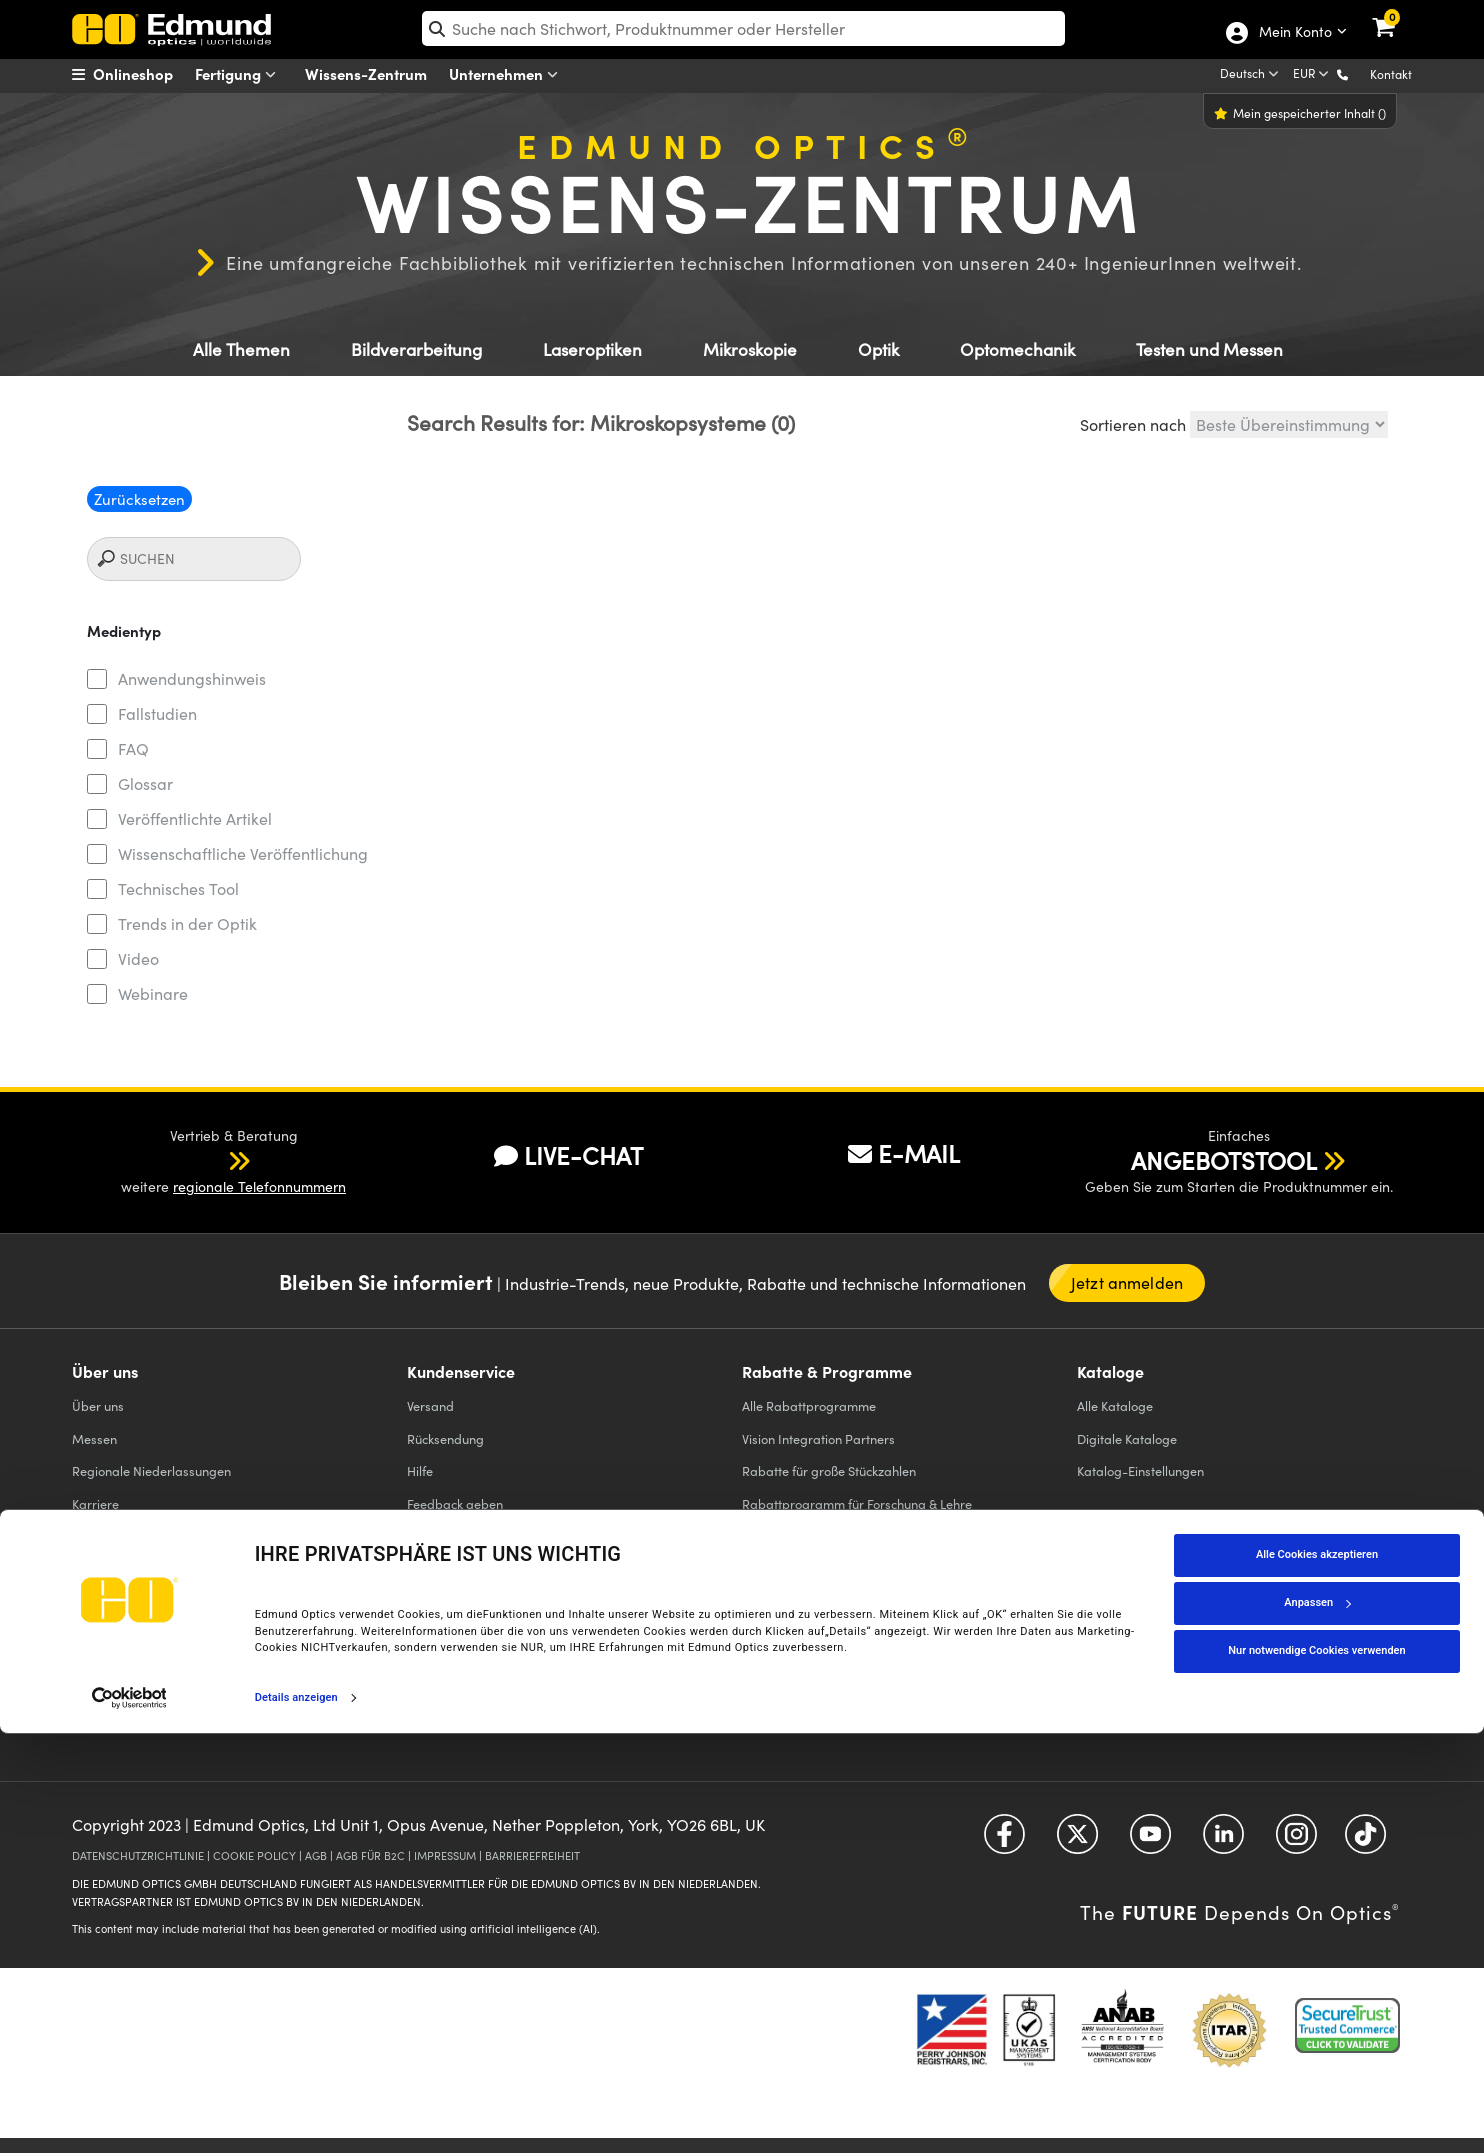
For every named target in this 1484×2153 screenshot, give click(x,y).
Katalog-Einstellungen (1140, 1470)
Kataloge (1115, 1405)
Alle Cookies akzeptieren (1317, 1973)
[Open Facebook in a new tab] (1004, 1841)
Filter (421, 1623)
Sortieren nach (1133, 424)
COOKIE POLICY (254, 1855)
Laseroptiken (592, 349)
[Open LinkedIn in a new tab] (1223, 1841)
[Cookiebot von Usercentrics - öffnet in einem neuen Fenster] (129, 2117)
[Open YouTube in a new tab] (1150, 1841)
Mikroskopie (750, 349)
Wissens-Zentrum (366, 73)
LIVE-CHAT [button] (568, 1155)
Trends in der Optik (187, 923)
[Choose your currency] (1312, 75)
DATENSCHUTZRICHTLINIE (138, 1855)
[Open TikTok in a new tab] (1365, 1841)
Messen (94, 1438)
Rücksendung (445, 1438)
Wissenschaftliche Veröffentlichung (243, 853)
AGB (316, 1855)
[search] (743, 28)
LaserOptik (438, 1656)
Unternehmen (508, 74)
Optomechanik (1017, 349)
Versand (430, 1405)
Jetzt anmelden (1127, 1282)
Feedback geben (455, 1503)
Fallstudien (157, 713)
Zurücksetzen (139, 499)
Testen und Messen (1209, 349)
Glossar (145, 783)
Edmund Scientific (792, 1600)
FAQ (133, 748)
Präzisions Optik (453, 1591)
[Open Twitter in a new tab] (1077, 1841)
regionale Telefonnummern (259, 1186)
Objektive (434, 1688)
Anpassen (1317, 2021)
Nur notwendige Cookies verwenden (1316, 2069)
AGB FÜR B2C (370, 1855)
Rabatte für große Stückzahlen (829, 1470)
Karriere (95, 1503)
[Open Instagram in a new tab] (1296, 1841)
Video (138, 958)
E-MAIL (904, 1153)
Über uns (98, 1405)
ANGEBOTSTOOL (1224, 1160)
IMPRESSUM (445, 1855)
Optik (878, 349)
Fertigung (240, 74)
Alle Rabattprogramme (809, 1405)
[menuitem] (147, 74)
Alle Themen (241, 349)
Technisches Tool (178, 888)
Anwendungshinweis (192, 678)
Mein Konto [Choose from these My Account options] (1294, 33)
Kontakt (1391, 74)
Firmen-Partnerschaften (141, 1665)
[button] (1358, 73)
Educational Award (797, 1535)
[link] (1396, 15)
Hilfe (420, 1470)
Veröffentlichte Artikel (195, 818)
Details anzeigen (296, 2116)
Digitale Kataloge (1127, 1438)
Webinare (153, 993)
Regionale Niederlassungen (151, 1470)
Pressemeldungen (124, 1535)
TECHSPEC (107, 1633)
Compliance (106, 1600)
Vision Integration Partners (818, 1438)
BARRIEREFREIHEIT (532, 1855)
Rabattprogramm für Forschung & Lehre (857, 1503)
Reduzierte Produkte (800, 1567)
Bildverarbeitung (416, 349)
